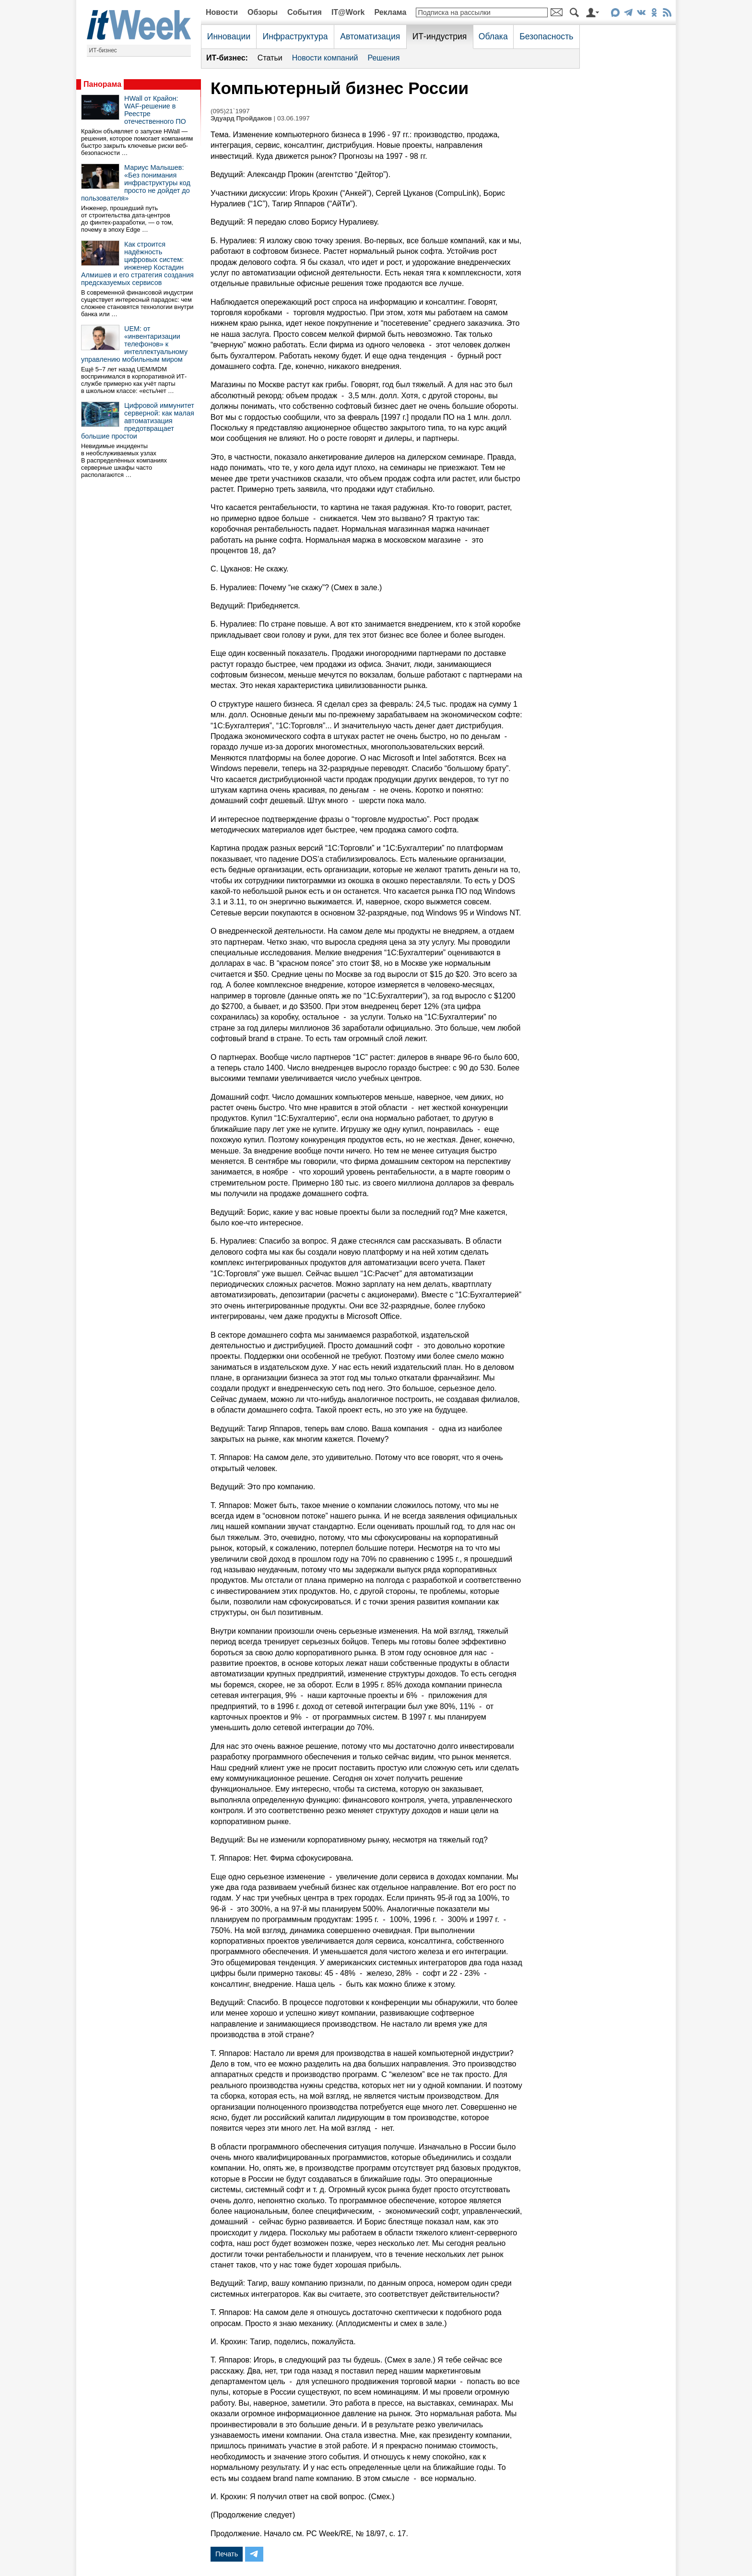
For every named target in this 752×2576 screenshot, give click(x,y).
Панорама (102, 84)
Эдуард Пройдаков (241, 118)
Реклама (390, 12)
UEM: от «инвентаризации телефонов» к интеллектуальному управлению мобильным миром (134, 344)
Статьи (270, 58)
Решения (383, 58)
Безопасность (546, 36)
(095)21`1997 (230, 111)
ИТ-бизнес (103, 50)
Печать (226, 2554)
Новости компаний (325, 58)
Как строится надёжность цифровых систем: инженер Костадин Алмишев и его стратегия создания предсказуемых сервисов (137, 263)
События (304, 12)
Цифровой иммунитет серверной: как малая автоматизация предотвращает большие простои (137, 421)
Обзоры (262, 12)
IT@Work (348, 12)
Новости (222, 12)
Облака (493, 36)
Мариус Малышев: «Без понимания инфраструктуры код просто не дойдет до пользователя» (135, 183)
